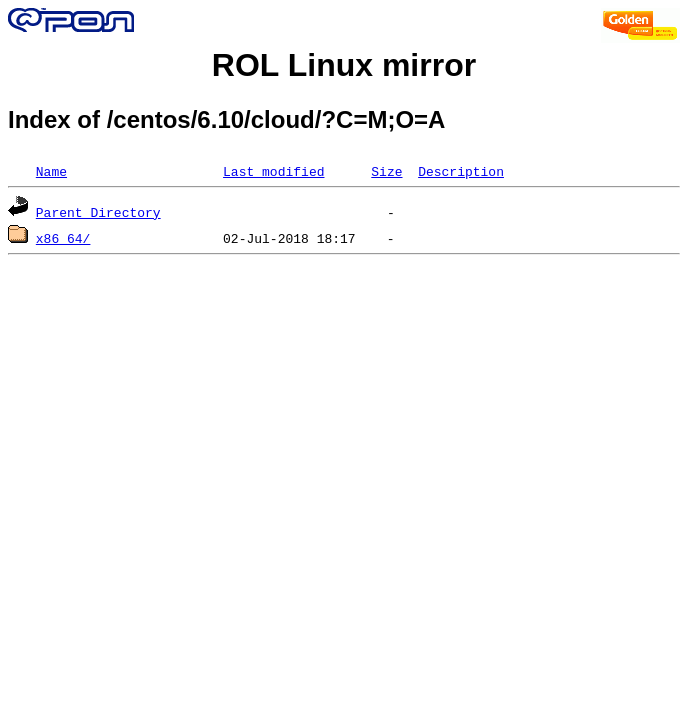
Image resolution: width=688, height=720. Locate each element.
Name (51, 171)
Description (461, 171)
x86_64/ (63, 238)
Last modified (273, 171)
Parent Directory (98, 212)
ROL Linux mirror (344, 65)
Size (386, 171)
